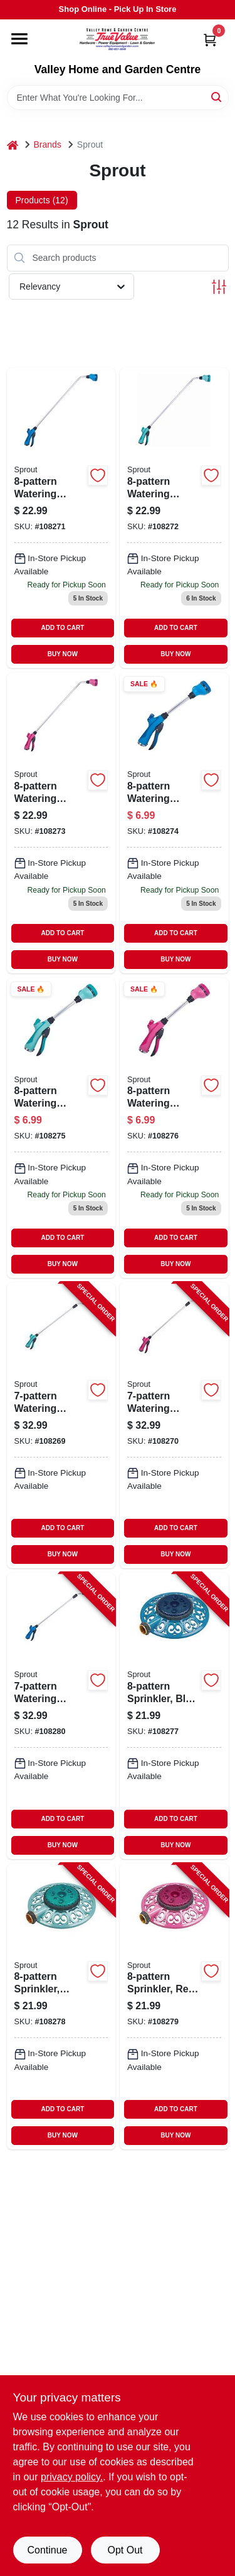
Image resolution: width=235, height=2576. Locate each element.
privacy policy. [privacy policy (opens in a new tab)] (72, 2477)
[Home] (12, 144)
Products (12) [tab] (42, 200)
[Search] (217, 96)
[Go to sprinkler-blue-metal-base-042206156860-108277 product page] (174, 1715)
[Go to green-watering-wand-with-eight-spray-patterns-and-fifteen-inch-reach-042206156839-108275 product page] (61, 1128)
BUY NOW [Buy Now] (63, 654)
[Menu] (19, 39)
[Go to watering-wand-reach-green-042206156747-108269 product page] (61, 1425)
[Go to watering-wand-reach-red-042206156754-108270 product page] (174, 1425)
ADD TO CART (63, 627)
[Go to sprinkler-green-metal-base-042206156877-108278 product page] (61, 2006)
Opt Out (124, 2550)
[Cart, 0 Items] (210, 39)
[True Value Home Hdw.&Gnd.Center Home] (117, 41)
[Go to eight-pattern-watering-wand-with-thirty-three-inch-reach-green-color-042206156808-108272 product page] (174, 518)
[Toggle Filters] (219, 287)
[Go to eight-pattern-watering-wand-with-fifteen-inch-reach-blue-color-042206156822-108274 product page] (174, 822)
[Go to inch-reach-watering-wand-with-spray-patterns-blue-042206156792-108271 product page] (61, 518)
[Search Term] (118, 97)
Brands (47, 144)
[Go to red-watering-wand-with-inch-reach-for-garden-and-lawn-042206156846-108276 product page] (174, 1128)
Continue (47, 2550)
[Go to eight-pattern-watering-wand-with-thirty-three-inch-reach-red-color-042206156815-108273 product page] (61, 822)
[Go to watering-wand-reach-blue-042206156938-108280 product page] (61, 1715)
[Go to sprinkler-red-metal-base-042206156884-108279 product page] (174, 2006)
